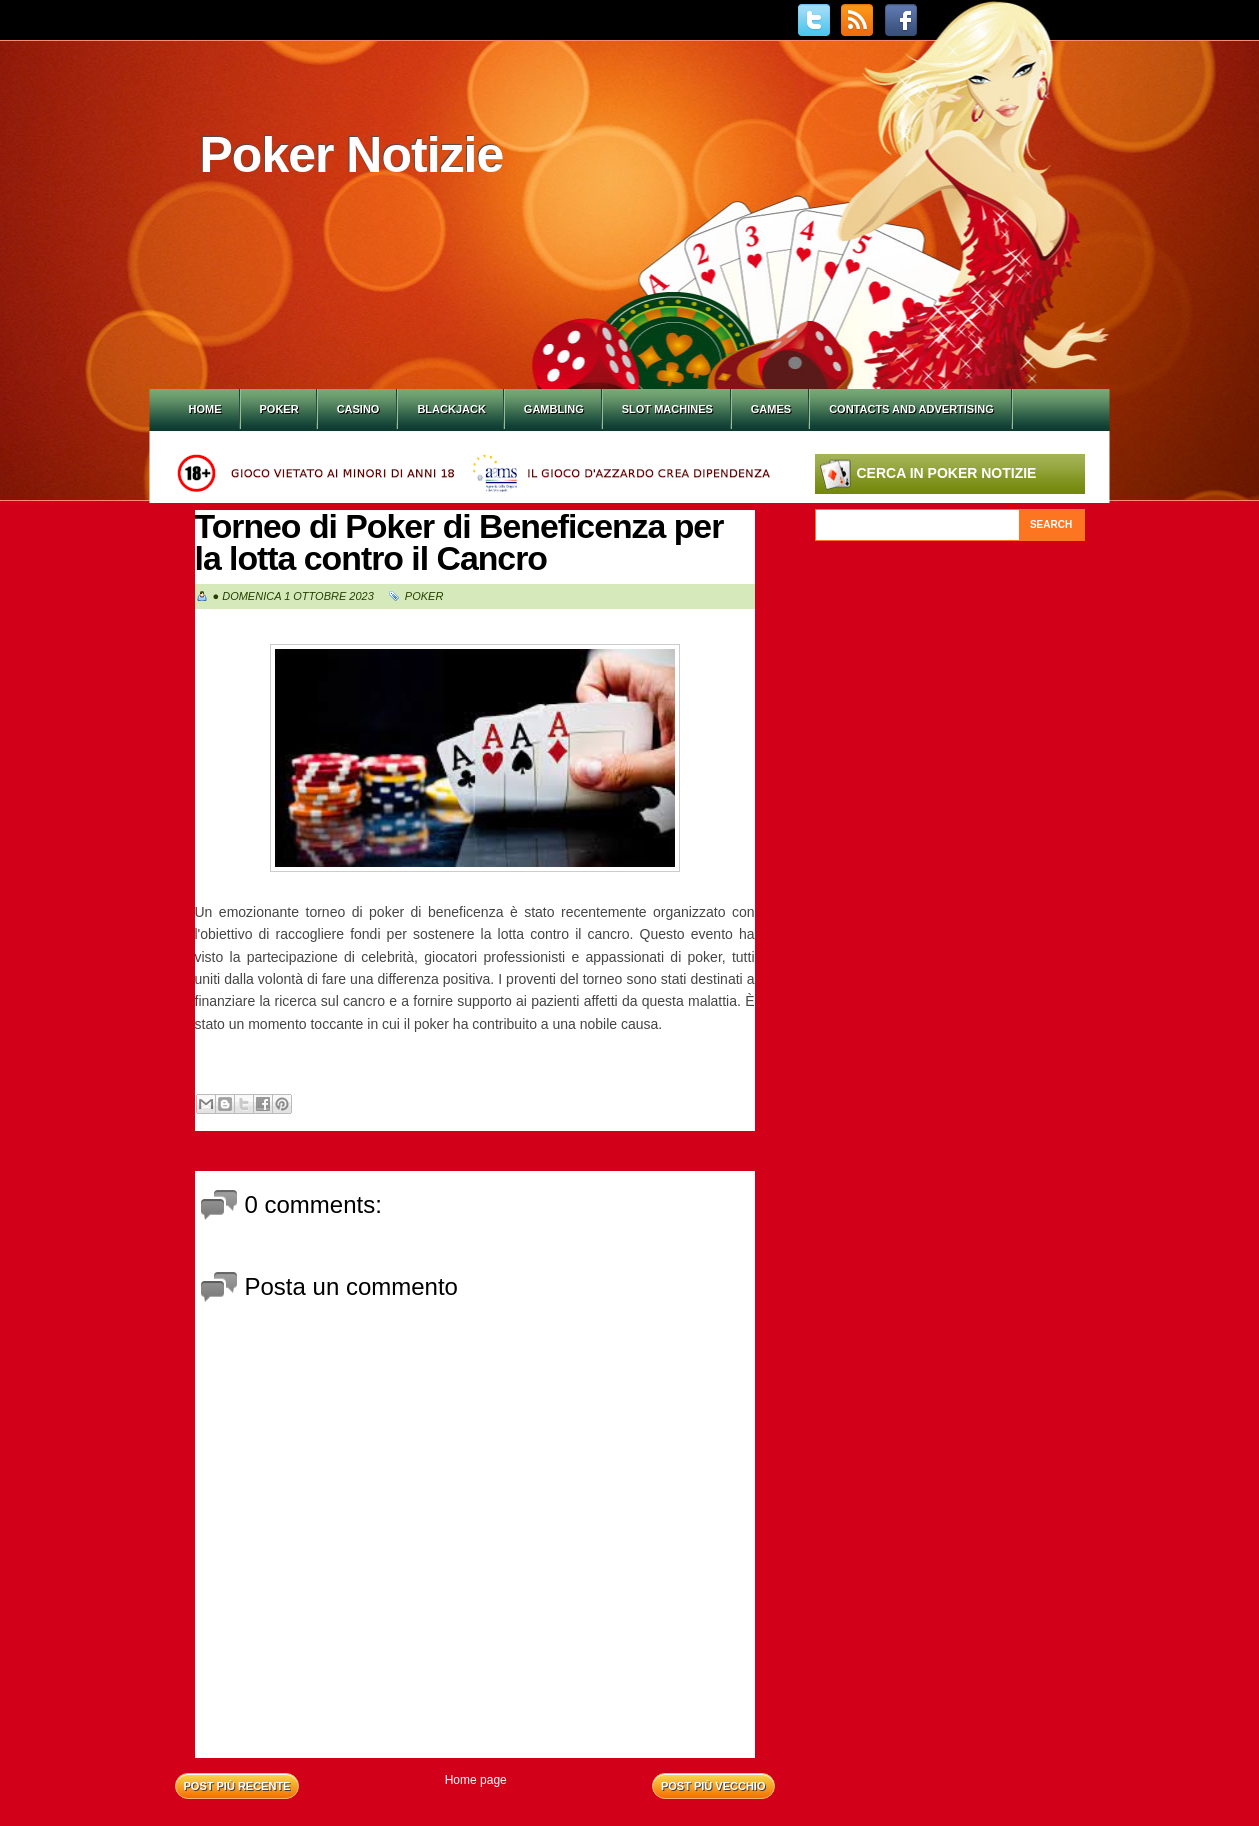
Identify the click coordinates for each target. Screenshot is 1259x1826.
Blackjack (451, 409)
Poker (279, 409)
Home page (476, 1780)
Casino (358, 409)
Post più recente (237, 1786)
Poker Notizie (352, 155)
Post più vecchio (713, 1786)
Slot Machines (667, 409)
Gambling (554, 409)
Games (771, 409)
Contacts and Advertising (911, 409)
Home (205, 409)
